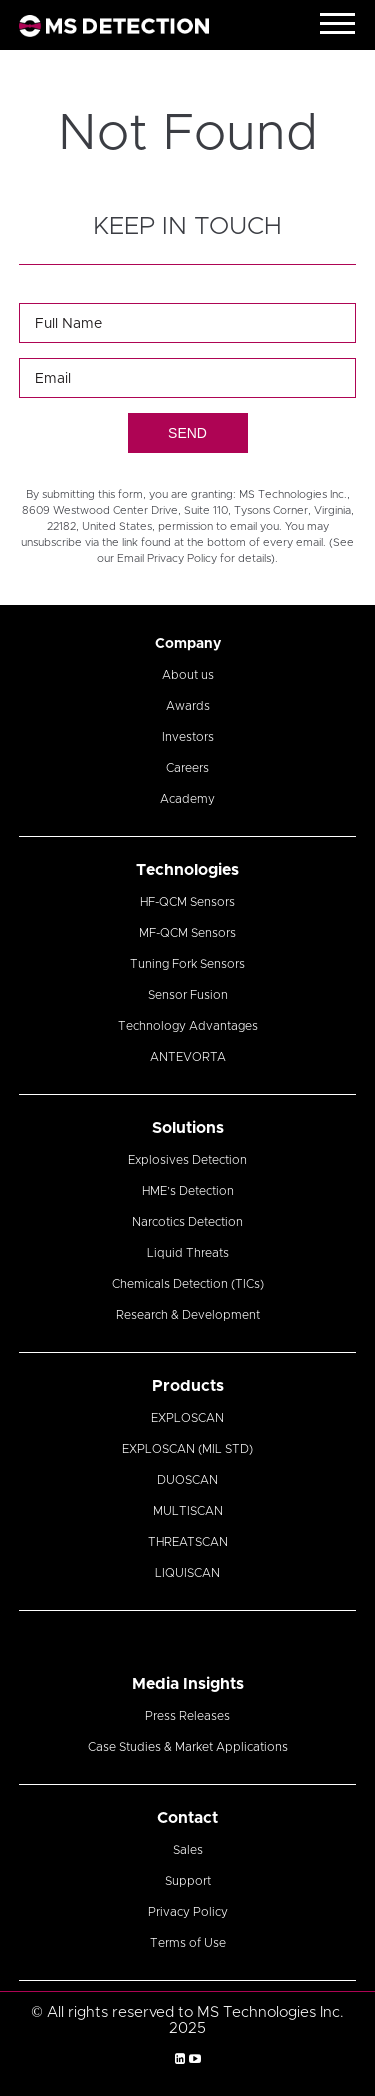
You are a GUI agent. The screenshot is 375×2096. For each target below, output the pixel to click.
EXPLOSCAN (187, 1418)
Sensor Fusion (188, 995)
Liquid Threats (188, 1253)
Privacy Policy (188, 1912)
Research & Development (188, 1315)
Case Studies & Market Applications (188, 1747)
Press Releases (187, 1716)
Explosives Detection (187, 1160)
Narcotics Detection (187, 1222)
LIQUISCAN (187, 1573)
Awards (188, 706)
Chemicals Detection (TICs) (188, 1284)
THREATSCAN (188, 1542)
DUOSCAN (187, 1480)
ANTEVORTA (188, 1057)
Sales (188, 1850)
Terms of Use (188, 1943)
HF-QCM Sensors (187, 902)
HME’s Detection (188, 1191)
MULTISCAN (188, 1511)
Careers (187, 768)
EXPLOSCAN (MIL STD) (187, 1449)
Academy (187, 799)
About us (188, 675)
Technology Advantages (188, 1026)
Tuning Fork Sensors (187, 964)
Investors (188, 737)
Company (188, 644)
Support (188, 1881)
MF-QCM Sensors (187, 933)
